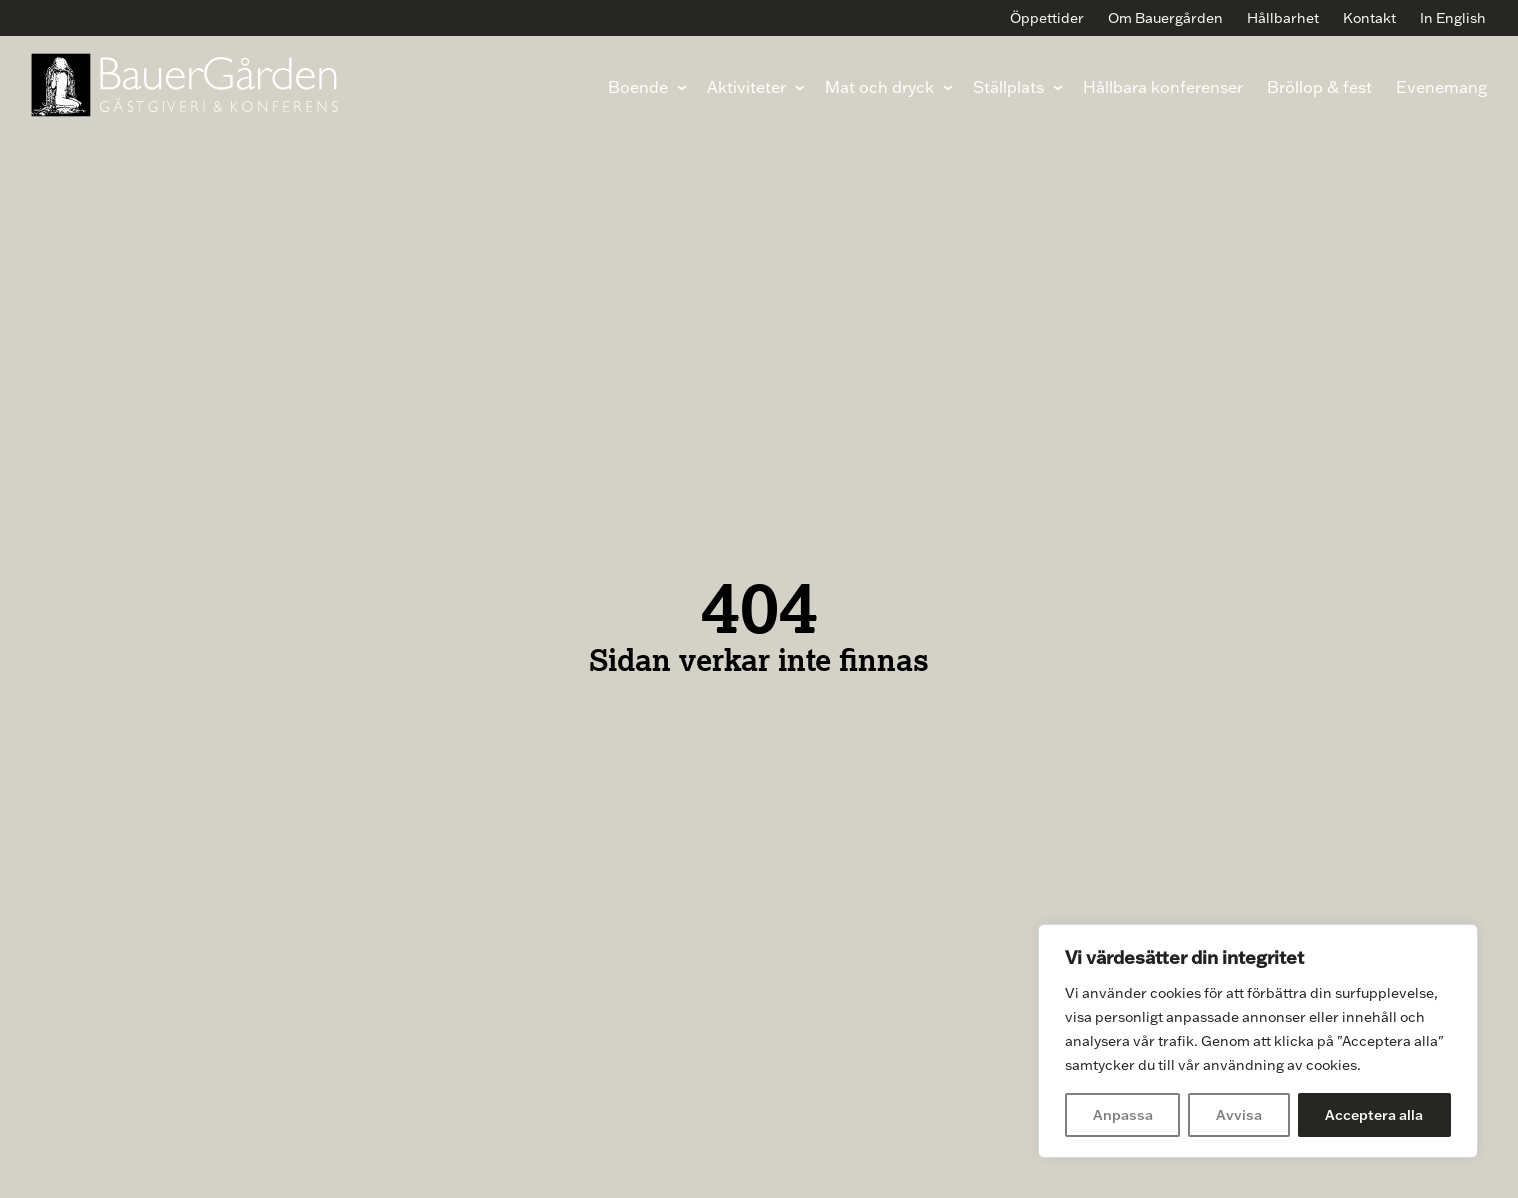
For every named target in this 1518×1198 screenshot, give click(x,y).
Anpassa (1123, 1115)
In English (1453, 18)
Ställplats (1007, 86)
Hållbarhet (1283, 18)
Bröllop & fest (1318, 86)
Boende (637, 86)
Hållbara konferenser (1162, 86)
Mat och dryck (878, 86)
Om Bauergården (1165, 18)
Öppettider (1047, 18)
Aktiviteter (745, 86)
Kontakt (1369, 18)
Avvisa (1239, 1115)
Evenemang (1440, 86)
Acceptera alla (1374, 1115)
